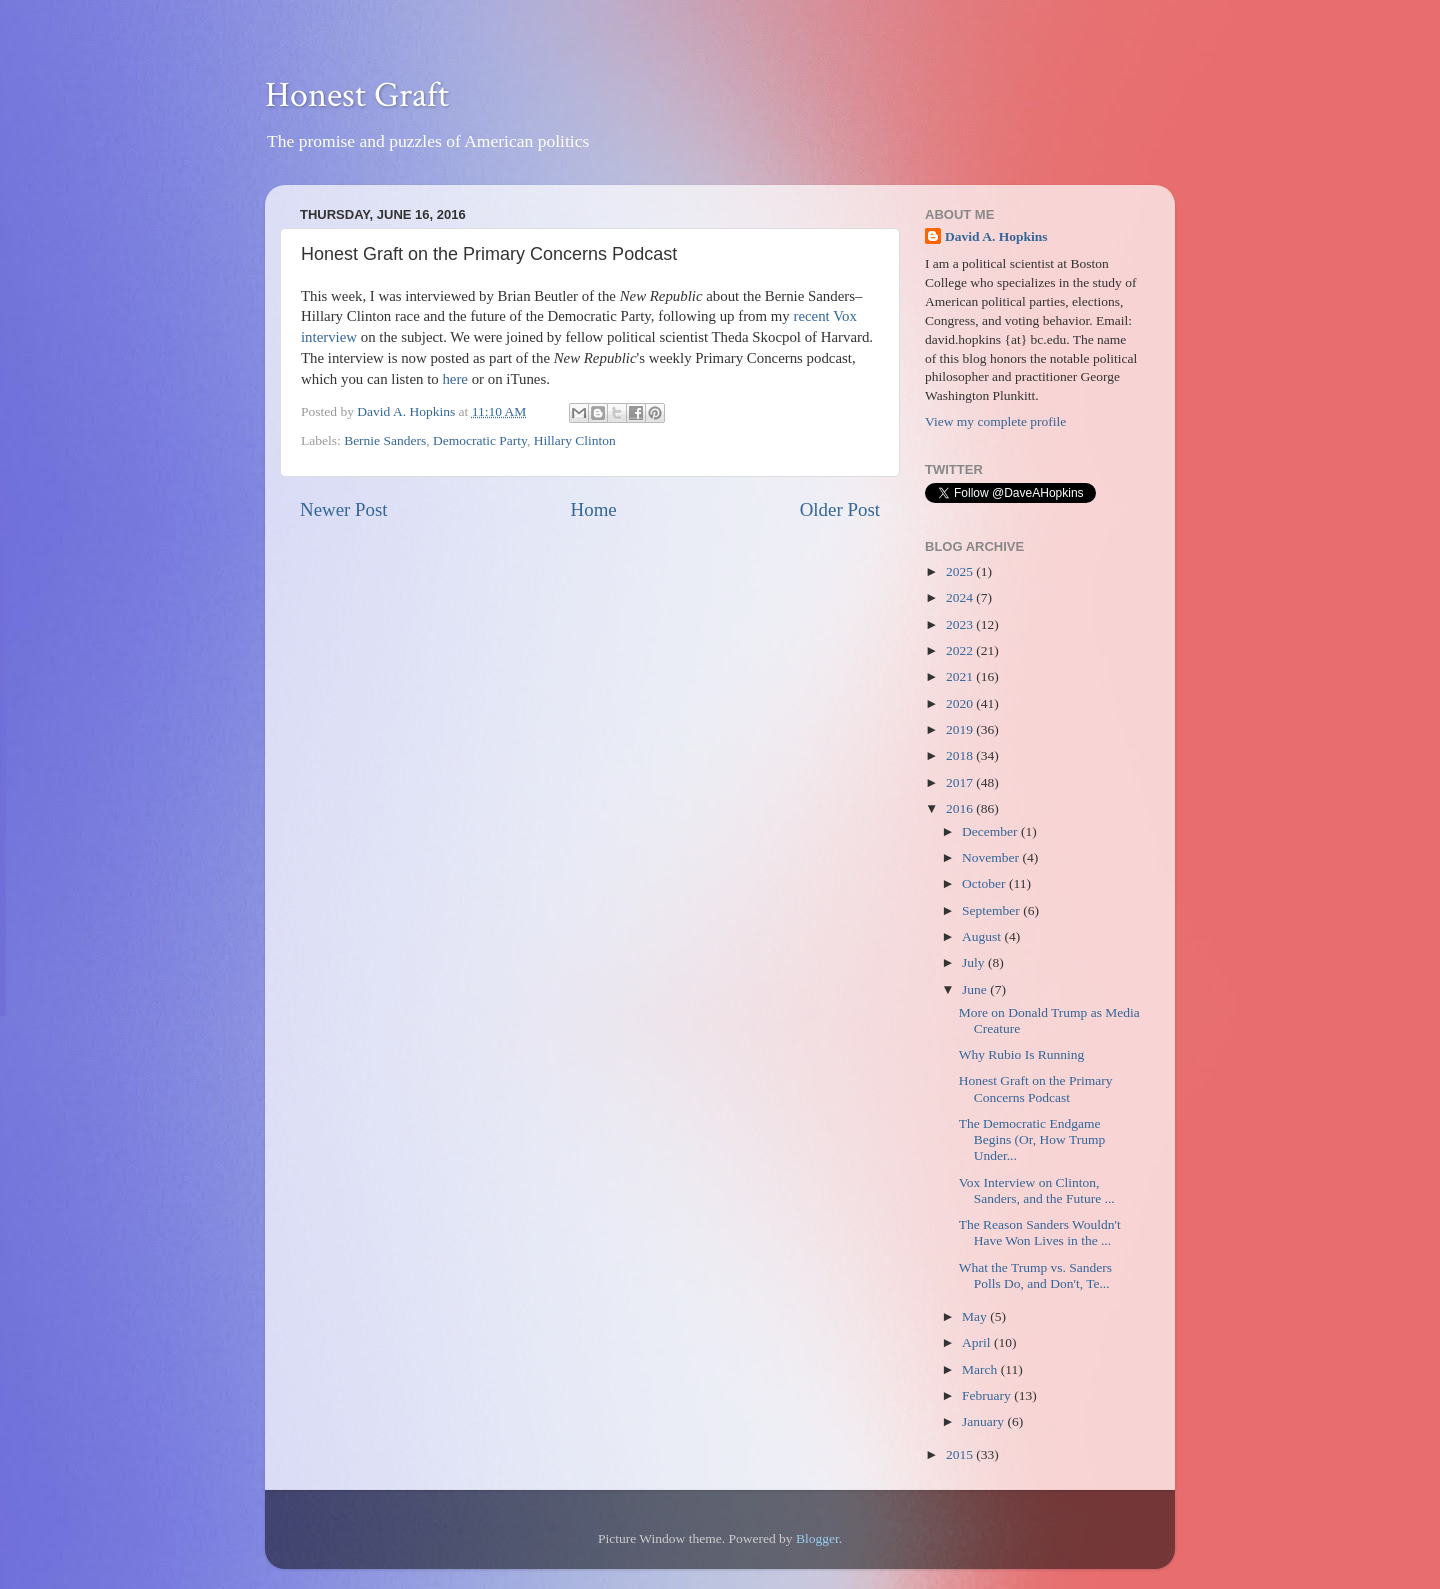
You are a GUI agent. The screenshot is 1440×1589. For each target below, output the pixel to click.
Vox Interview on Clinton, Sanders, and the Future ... (1037, 1190)
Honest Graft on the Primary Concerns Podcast (1036, 1088)
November (992, 857)
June (976, 989)
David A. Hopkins (996, 236)
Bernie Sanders (385, 440)
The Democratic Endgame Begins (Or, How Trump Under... (1032, 1139)
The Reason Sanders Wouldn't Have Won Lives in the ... (1040, 1232)
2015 (961, 1454)
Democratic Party (480, 440)
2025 (961, 571)
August (983, 936)
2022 (961, 650)
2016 (961, 808)
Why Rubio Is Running (1022, 1054)
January (984, 1421)
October (985, 883)
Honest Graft (357, 95)
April (978, 1342)
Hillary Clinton (575, 440)
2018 (961, 755)
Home (594, 509)
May (976, 1316)
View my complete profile (995, 421)
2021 (961, 676)
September (992, 910)
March (981, 1369)
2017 (961, 782)
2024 (961, 597)
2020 (961, 703)
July (975, 962)
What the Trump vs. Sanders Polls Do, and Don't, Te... (1035, 1275)
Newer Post (344, 509)
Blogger (817, 1538)
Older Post (840, 509)
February (988, 1395)
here (455, 379)
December (991, 831)
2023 (961, 624)
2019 (961, 729)
